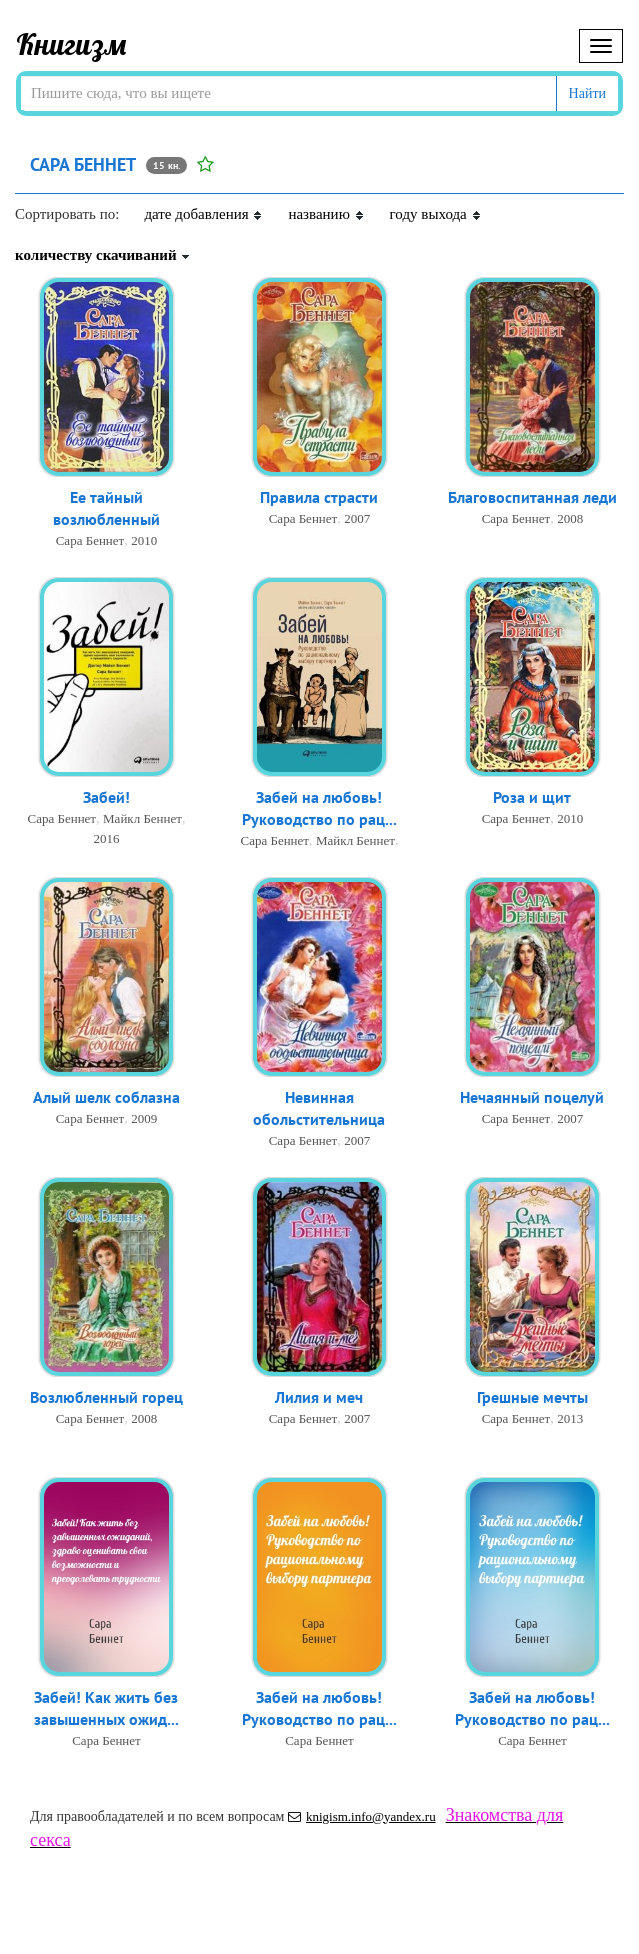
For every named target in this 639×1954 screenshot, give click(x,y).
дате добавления (203, 214)
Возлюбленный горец (106, 1398)
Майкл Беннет (142, 819)
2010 (144, 542)
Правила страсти (319, 498)
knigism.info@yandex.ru (362, 1816)
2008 (570, 519)
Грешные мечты (532, 1398)
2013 (570, 1419)
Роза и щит (532, 798)
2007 (357, 519)
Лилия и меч (319, 1398)
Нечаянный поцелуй (532, 1098)
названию (326, 214)
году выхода (436, 214)
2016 (106, 839)
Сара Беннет (90, 542)
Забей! (106, 798)
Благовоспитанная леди (532, 498)
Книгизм (71, 44)
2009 (144, 1119)
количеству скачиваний (103, 255)
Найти (587, 93)
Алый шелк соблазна (106, 1098)
